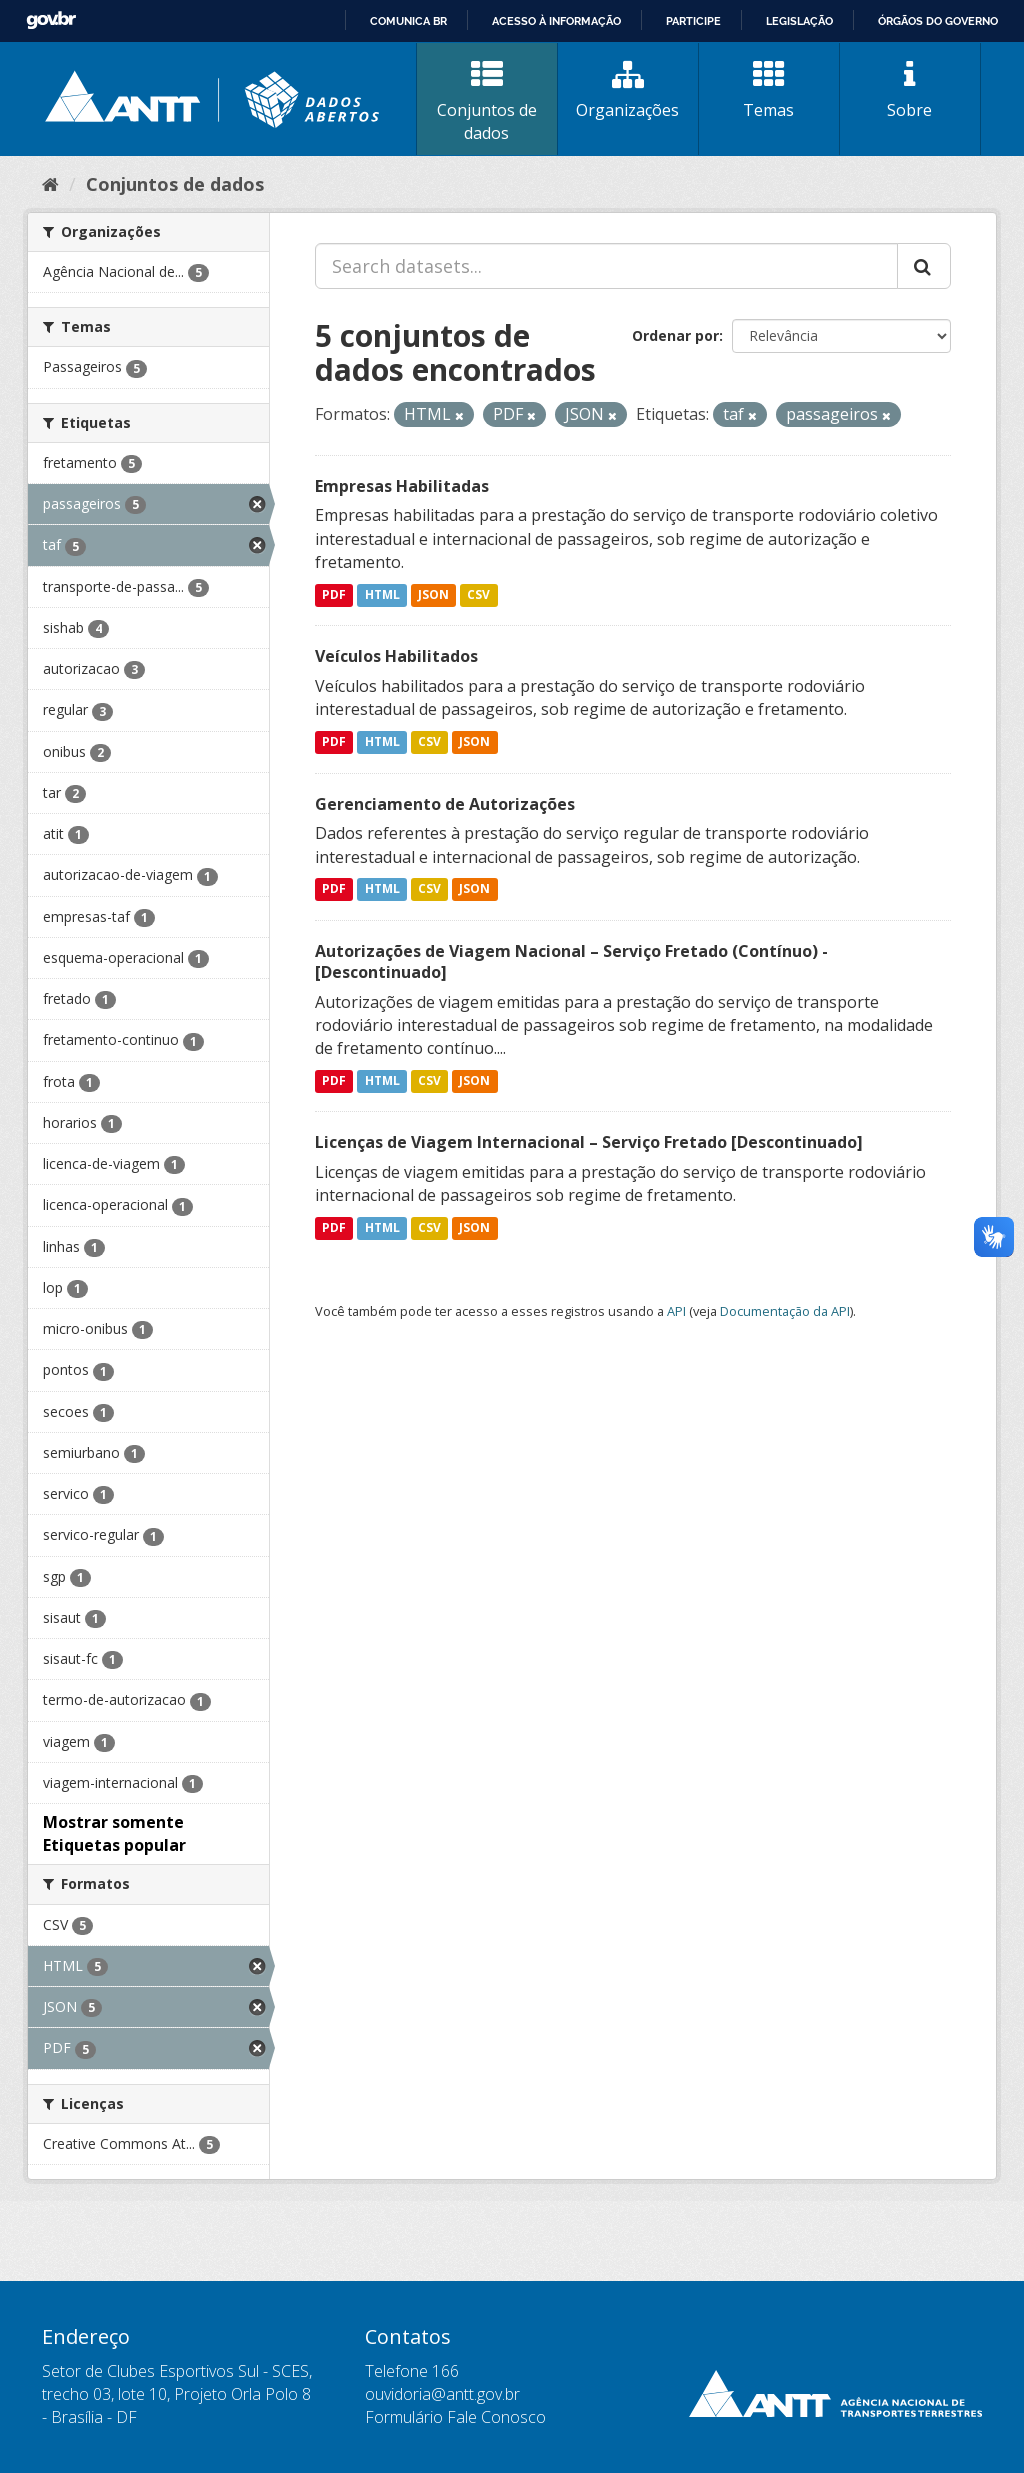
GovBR (51, 20)
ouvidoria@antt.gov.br (442, 2394)
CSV (478, 594)
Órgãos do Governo (938, 21)
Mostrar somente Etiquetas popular (114, 1833)
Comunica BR (408, 21)
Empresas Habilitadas (402, 486)
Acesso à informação (556, 21)
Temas (769, 90)
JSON (433, 594)
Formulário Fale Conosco (455, 2417)
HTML (382, 594)
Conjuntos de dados (487, 101)
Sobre (910, 90)
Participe (693, 21)
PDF (334, 594)
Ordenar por (675, 335)
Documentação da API (785, 1311)
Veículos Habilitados (396, 656)
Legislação (799, 21)
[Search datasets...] (606, 266)
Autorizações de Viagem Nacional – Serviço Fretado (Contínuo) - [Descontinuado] (571, 961)
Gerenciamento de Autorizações (445, 804)
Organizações (628, 90)
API (676, 1311)
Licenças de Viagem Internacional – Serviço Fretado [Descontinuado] (589, 1142)
